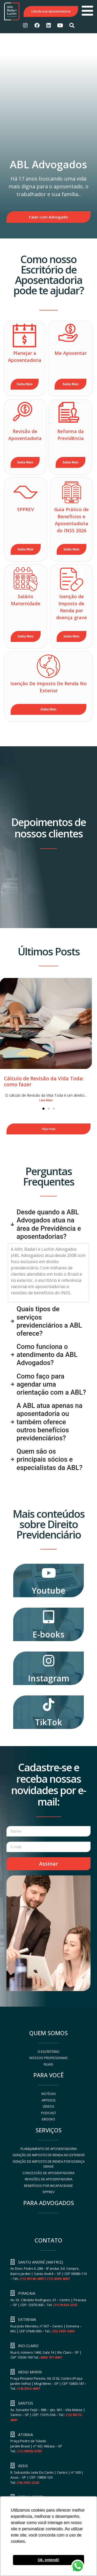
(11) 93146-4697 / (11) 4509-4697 (45, 2278)
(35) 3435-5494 (63, 2331)
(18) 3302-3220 (28, 2482)
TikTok (48, 1722)
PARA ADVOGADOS (48, 2203)
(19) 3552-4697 (28, 2388)
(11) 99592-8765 (29, 2451)
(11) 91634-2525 (65, 2304)
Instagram (48, 1678)
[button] (90, 1043)
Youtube (48, 1590)
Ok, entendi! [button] (48, 2560)
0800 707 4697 (51, 2357)
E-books (48, 1634)
